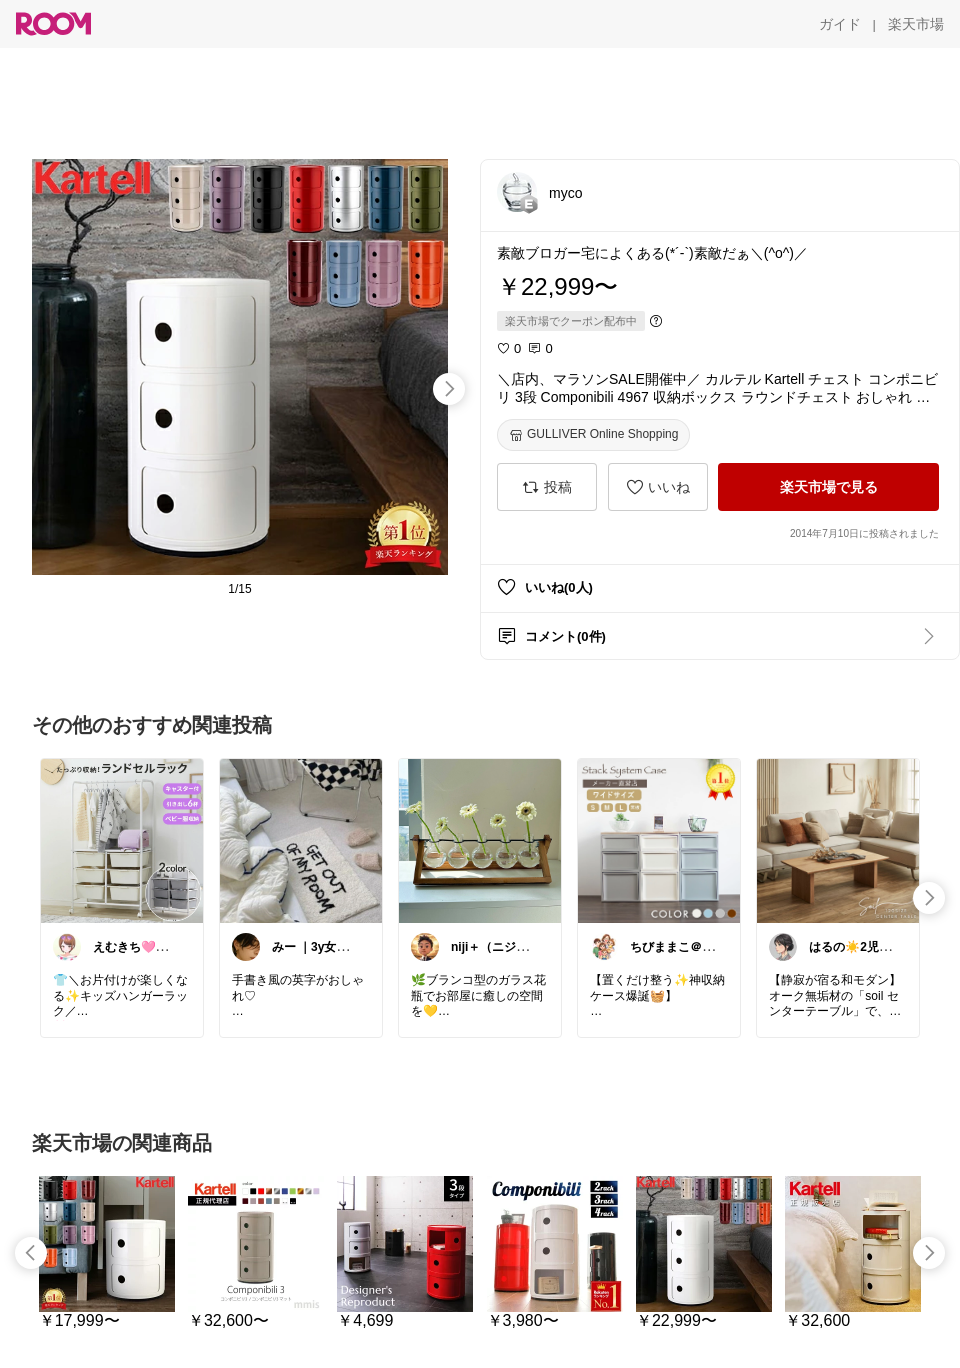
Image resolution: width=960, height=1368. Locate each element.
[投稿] (547, 487)
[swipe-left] (31, 1253)
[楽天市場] (916, 24)
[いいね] (658, 487)
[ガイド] (840, 24)
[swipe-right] (449, 389)
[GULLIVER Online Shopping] (593, 435)
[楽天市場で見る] (828, 487)
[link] (122, 840)
